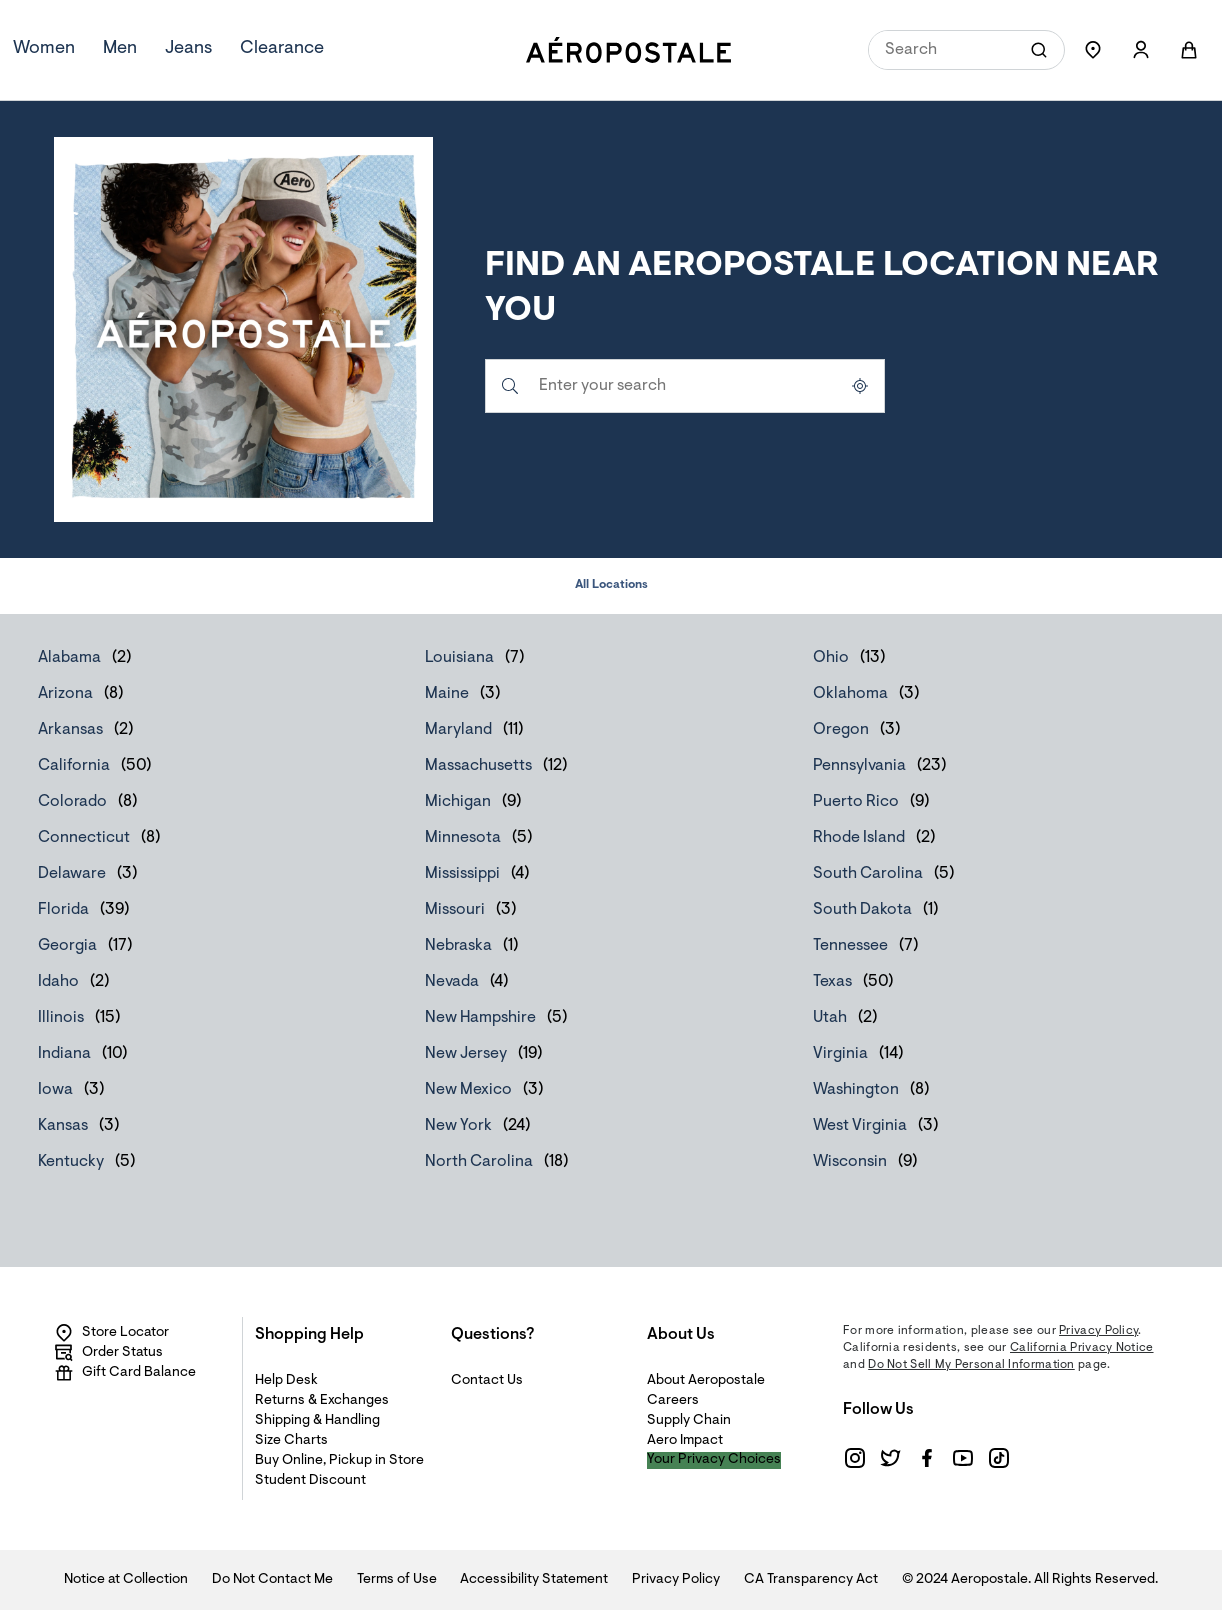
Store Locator (111, 1333)
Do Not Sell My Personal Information (971, 1365)
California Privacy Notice (1082, 1348)
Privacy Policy (1098, 1331)
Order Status (108, 1353)
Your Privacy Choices (714, 1460)
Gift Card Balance (125, 1373)
